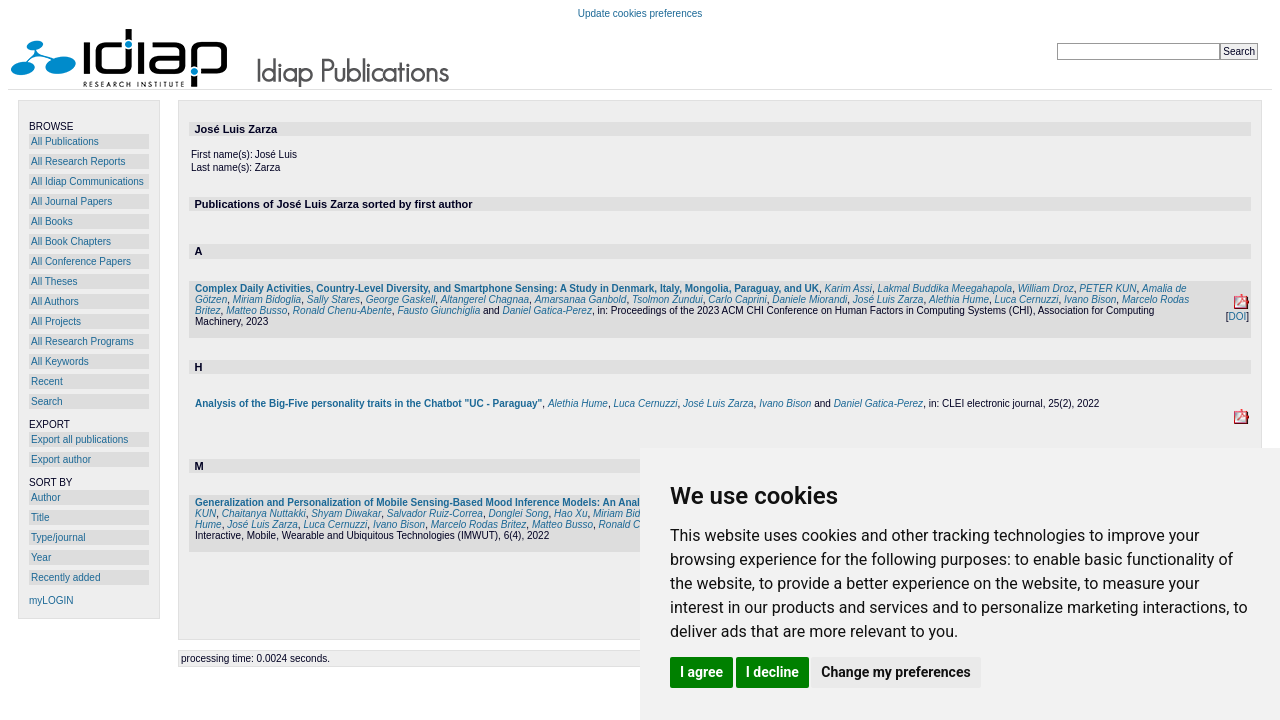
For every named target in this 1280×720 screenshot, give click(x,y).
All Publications (65, 141)
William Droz (1046, 288)
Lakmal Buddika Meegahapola (945, 288)
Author (45, 497)
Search (47, 401)
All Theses (54, 281)
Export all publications (79, 439)
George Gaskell (400, 299)
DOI (1237, 316)
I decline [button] (772, 672)
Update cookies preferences (640, 13)
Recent (47, 381)
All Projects (56, 321)
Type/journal (58, 537)
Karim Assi (848, 288)
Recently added (66, 577)
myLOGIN (51, 600)
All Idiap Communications (87, 181)
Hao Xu (570, 513)
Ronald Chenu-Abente (342, 310)
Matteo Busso (256, 310)
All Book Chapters (71, 241)
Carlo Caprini (737, 299)
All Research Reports (78, 161)
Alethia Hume (959, 299)
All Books (52, 221)
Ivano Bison (1090, 299)
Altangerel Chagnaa (485, 299)
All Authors (55, 301)
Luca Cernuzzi (1027, 299)
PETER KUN (1107, 288)
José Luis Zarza (888, 299)
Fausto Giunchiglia (438, 310)
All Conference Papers (81, 261)
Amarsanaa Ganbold (581, 299)
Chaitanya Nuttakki (264, 513)
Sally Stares (333, 299)
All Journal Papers (71, 201)
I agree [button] (701, 672)
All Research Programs (82, 341)
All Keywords (60, 361)
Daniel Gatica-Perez (546, 310)
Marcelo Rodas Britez (479, 524)
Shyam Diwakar (346, 513)
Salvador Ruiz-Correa (435, 513)
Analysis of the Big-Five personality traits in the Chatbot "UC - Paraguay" (368, 403)
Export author (61, 459)
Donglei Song (519, 513)
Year (41, 557)
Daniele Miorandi (809, 299)
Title (40, 517)
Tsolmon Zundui (667, 299)
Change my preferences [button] (895, 672)
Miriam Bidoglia (267, 299)
